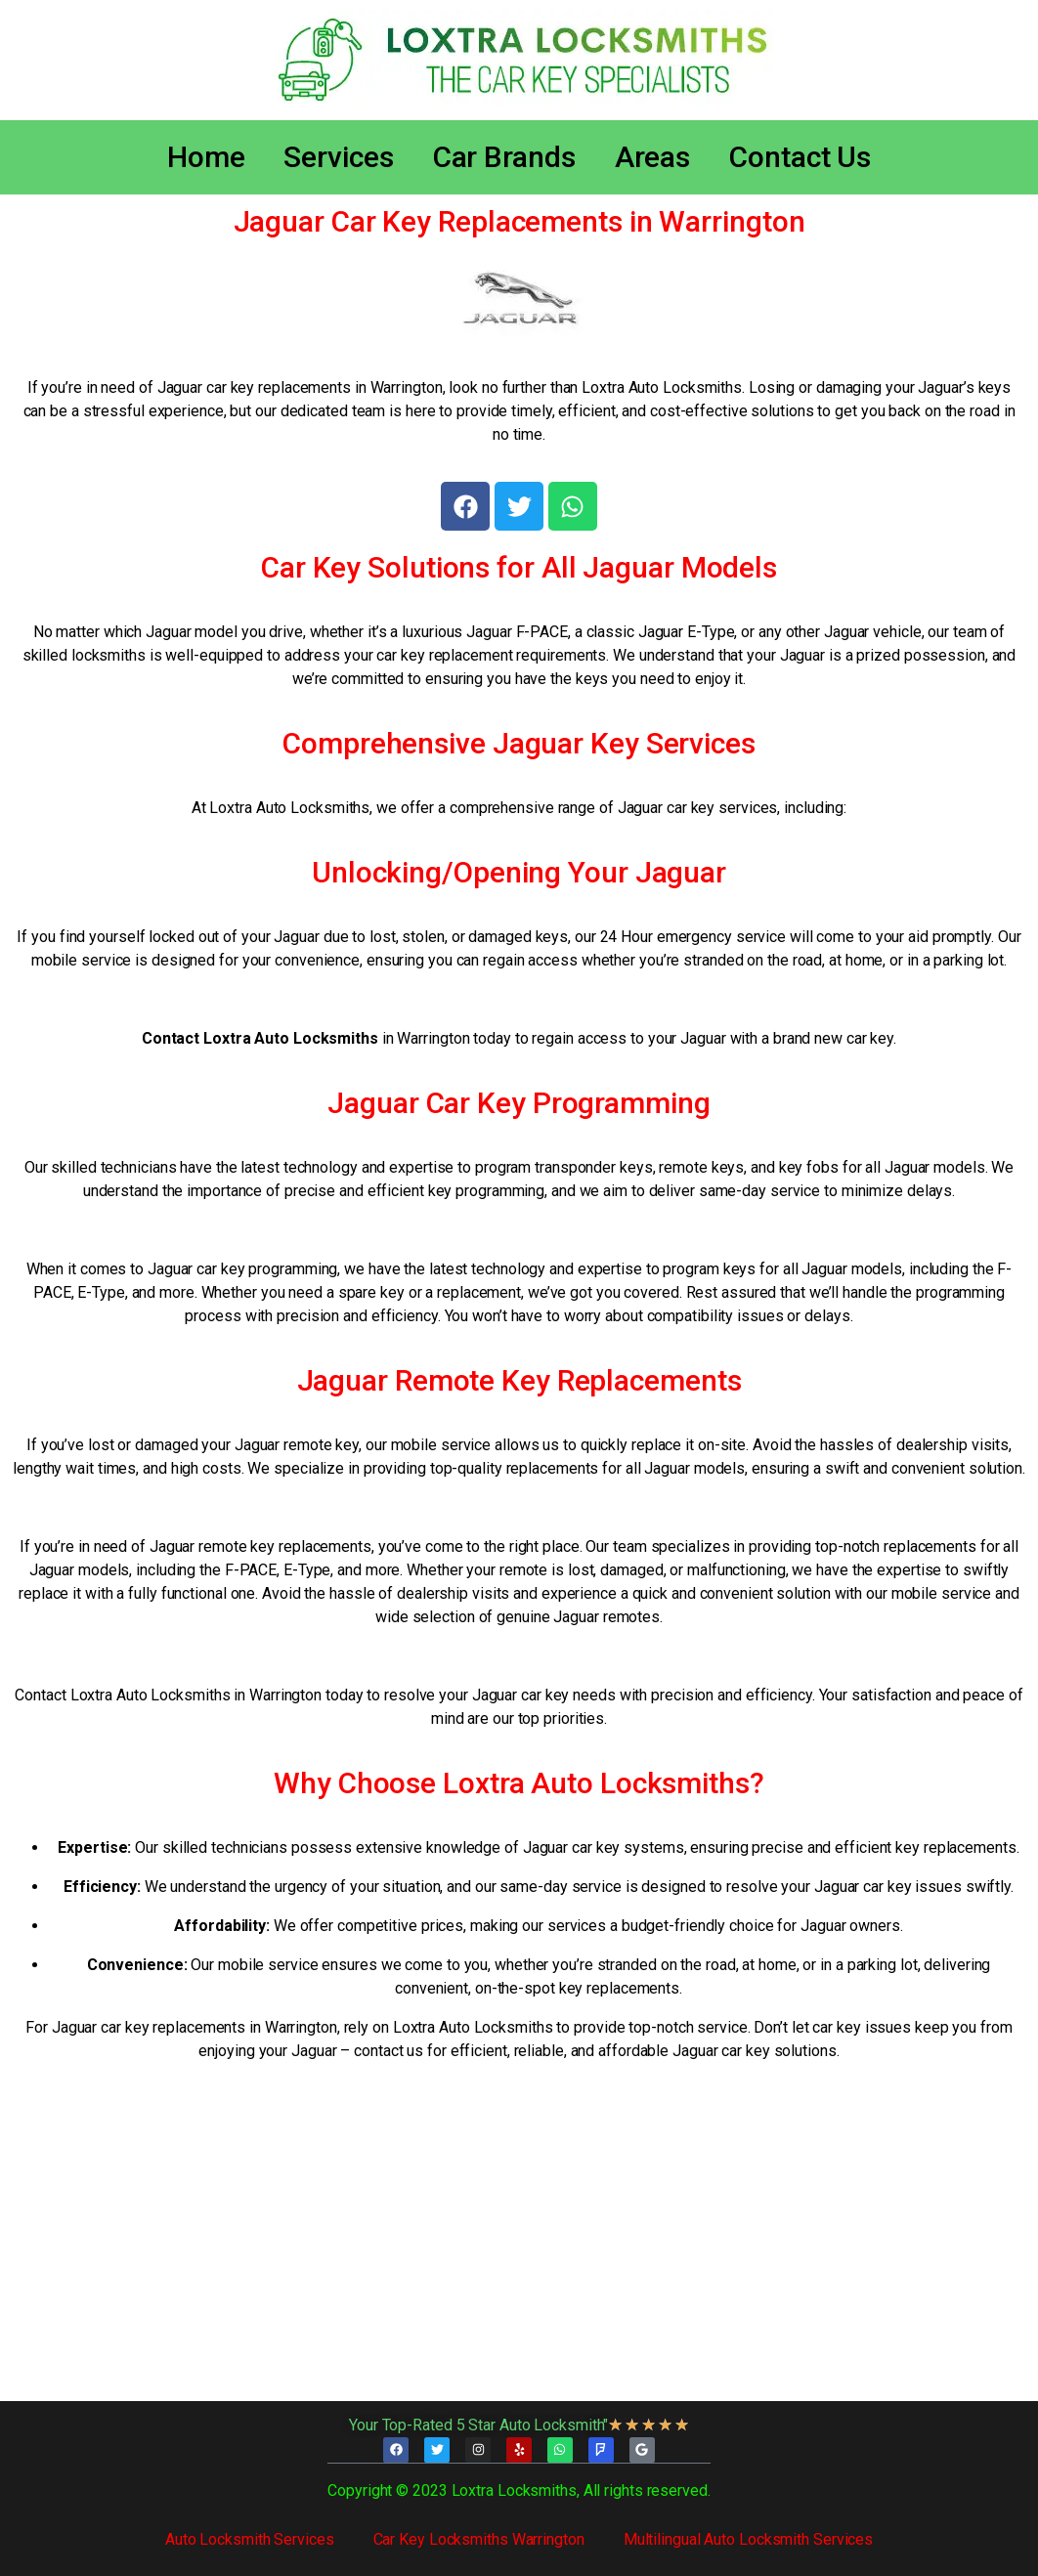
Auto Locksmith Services (249, 2539)
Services (338, 157)
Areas (653, 157)
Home (206, 157)
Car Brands (504, 157)
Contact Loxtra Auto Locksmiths (260, 1038)
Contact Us (800, 157)
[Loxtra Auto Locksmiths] (519, 2244)
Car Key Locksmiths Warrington (478, 2539)
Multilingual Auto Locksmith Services (748, 2539)
